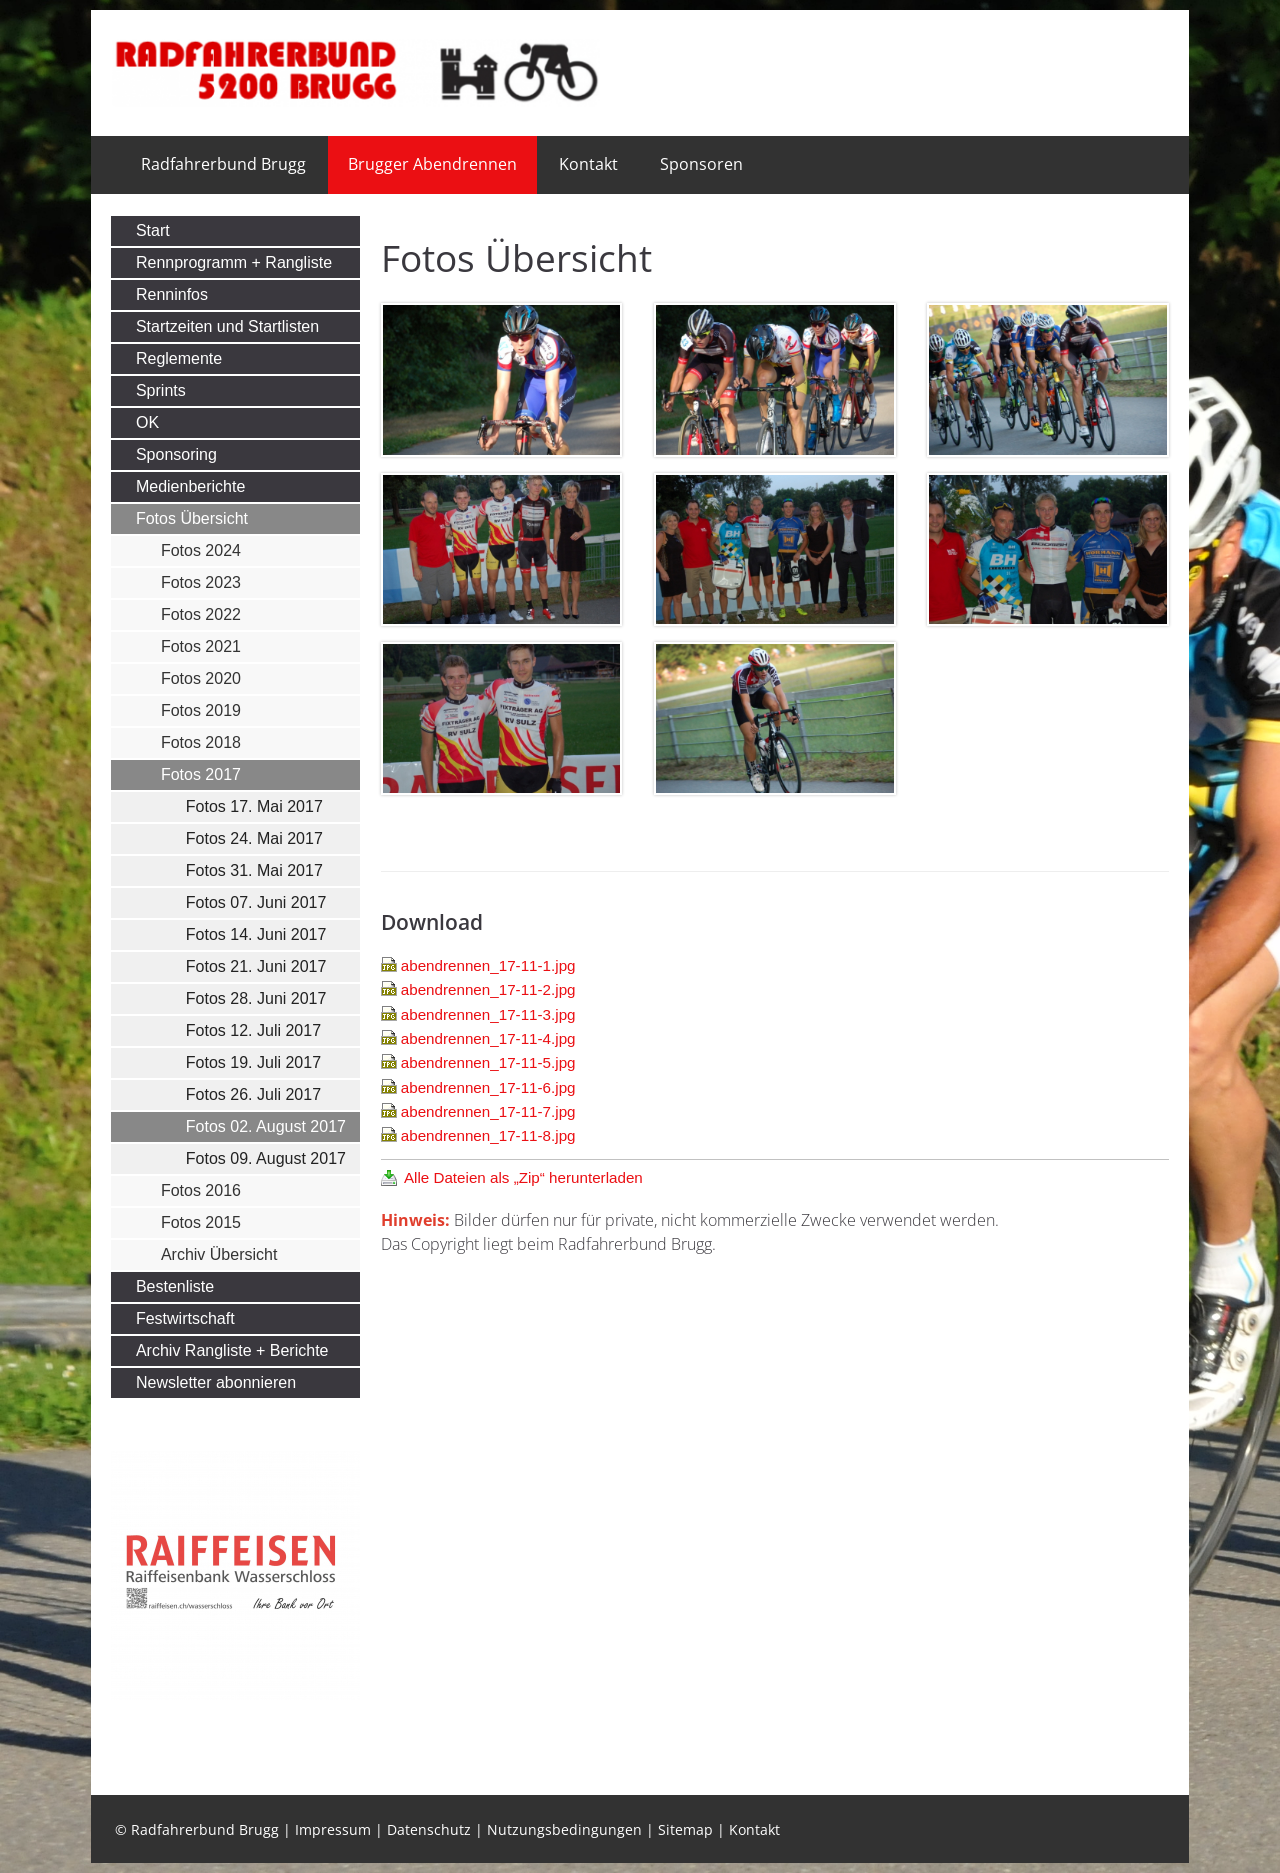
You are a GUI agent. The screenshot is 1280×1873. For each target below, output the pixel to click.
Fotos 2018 (201, 742)
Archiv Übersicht (219, 1254)
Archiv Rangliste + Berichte (232, 1350)
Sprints (161, 390)
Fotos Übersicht (192, 518)
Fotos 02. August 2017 (266, 1126)
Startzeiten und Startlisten (227, 326)
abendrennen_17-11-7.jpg (488, 1111)
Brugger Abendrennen (432, 164)
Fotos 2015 (201, 1222)
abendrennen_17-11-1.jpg (488, 965)
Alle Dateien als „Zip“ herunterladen (523, 1177)
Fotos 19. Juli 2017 (253, 1062)
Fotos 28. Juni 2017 (256, 998)
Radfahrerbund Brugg (223, 164)
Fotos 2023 (201, 582)
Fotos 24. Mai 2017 (254, 838)
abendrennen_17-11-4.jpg (488, 1038)
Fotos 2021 (201, 646)
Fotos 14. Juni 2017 (256, 934)
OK (147, 422)
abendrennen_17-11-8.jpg (488, 1135)
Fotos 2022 (201, 614)
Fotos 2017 (201, 774)
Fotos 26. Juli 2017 (253, 1094)
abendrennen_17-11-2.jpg (488, 989)
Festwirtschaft (185, 1318)
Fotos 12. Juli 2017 (253, 1030)
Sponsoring (176, 454)
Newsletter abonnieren (216, 1382)
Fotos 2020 (201, 678)
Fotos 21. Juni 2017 (256, 966)
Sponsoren (701, 164)
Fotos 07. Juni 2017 (256, 902)
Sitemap (685, 1829)
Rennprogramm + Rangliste (234, 262)
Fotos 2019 (201, 710)
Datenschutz (429, 1829)
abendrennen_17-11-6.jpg (488, 1087)
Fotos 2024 (201, 550)
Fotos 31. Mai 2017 (254, 870)
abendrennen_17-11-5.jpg (488, 1062)
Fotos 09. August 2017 (266, 1158)
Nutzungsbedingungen (564, 1829)
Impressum (333, 1829)
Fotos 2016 (201, 1190)
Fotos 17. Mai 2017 (254, 806)
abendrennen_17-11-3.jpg (488, 1014)
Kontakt (588, 164)
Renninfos (172, 294)
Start (153, 230)
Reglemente (179, 358)
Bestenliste (175, 1286)
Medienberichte (190, 486)
